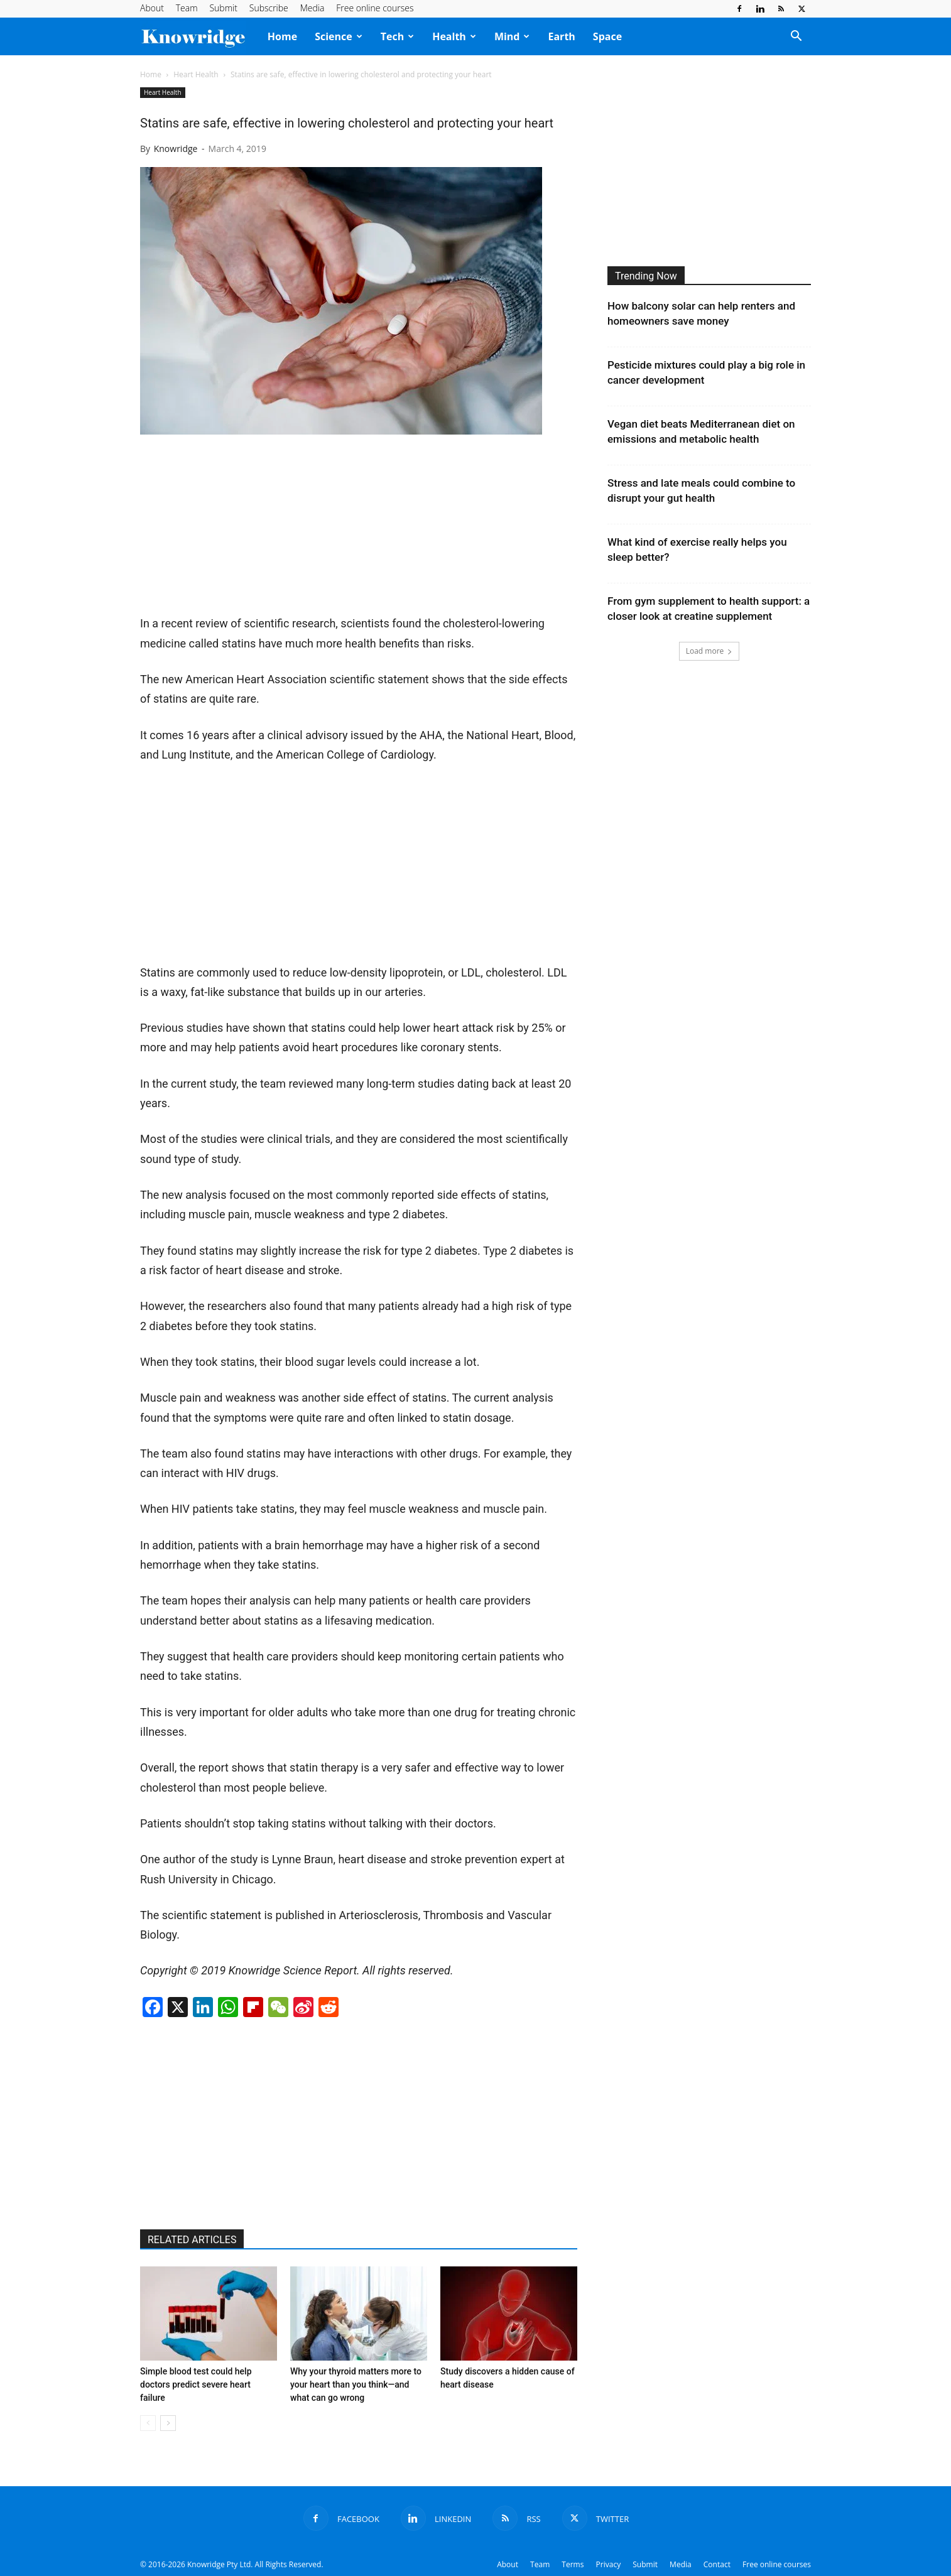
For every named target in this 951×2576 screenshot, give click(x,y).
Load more (709, 651)
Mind (512, 36)
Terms (573, 2564)
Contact (717, 2564)
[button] (796, 37)
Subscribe (268, 8)
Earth (561, 36)
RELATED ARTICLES (192, 2240)
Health (454, 36)
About (152, 8)
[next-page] (168, 2423)
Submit (223, 8)
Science (338, 36)
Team (187, 8)
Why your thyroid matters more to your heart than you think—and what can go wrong (355, 2384)
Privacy (608, 2564)
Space (607, 36)
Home (282, 36)
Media (312, 8)
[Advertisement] (234, 529)
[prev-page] (148, 2423)
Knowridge (176, 148)
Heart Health (195, 74)
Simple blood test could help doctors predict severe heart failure (196, 2384)
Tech (397, 36)
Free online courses (374, 8)
